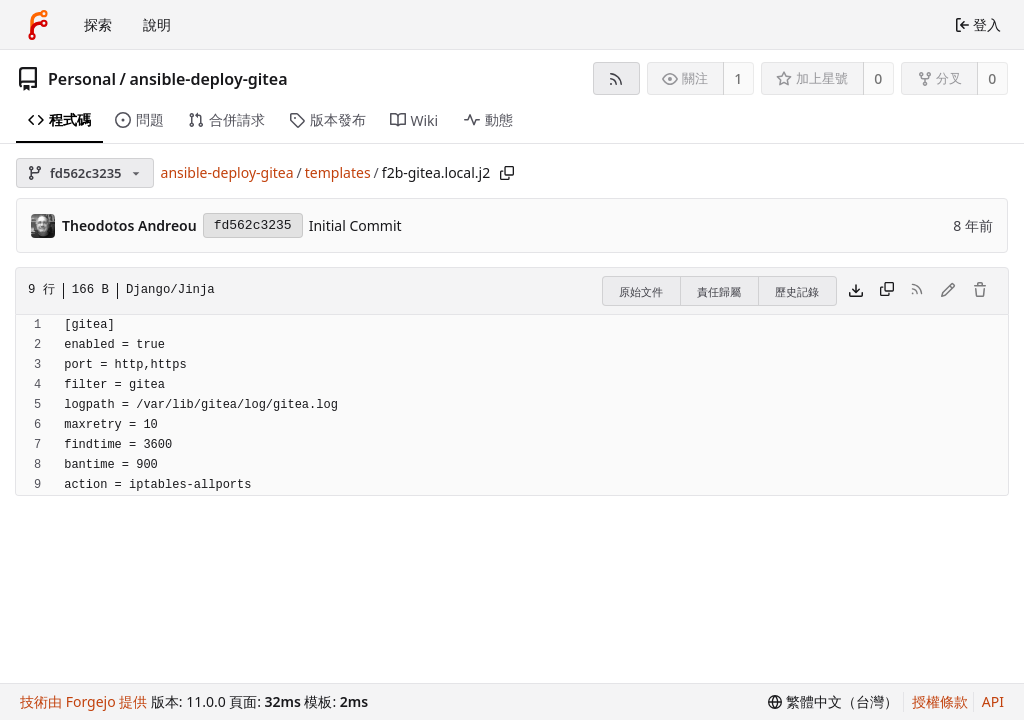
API (993, 701)
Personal (82, 79)
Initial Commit (355, 225)
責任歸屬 (719, 291)
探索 (98, 24)
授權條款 (940, 701)
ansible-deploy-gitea (208, 79)
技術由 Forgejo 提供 (83, 701)
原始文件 (641, 291)
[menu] (833, 702)
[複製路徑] (507, 173)
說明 (157, 24)
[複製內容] (887, 291)
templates (338, 172)
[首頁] (38, 25)
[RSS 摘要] (616, 78)
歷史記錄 (797, 291)
